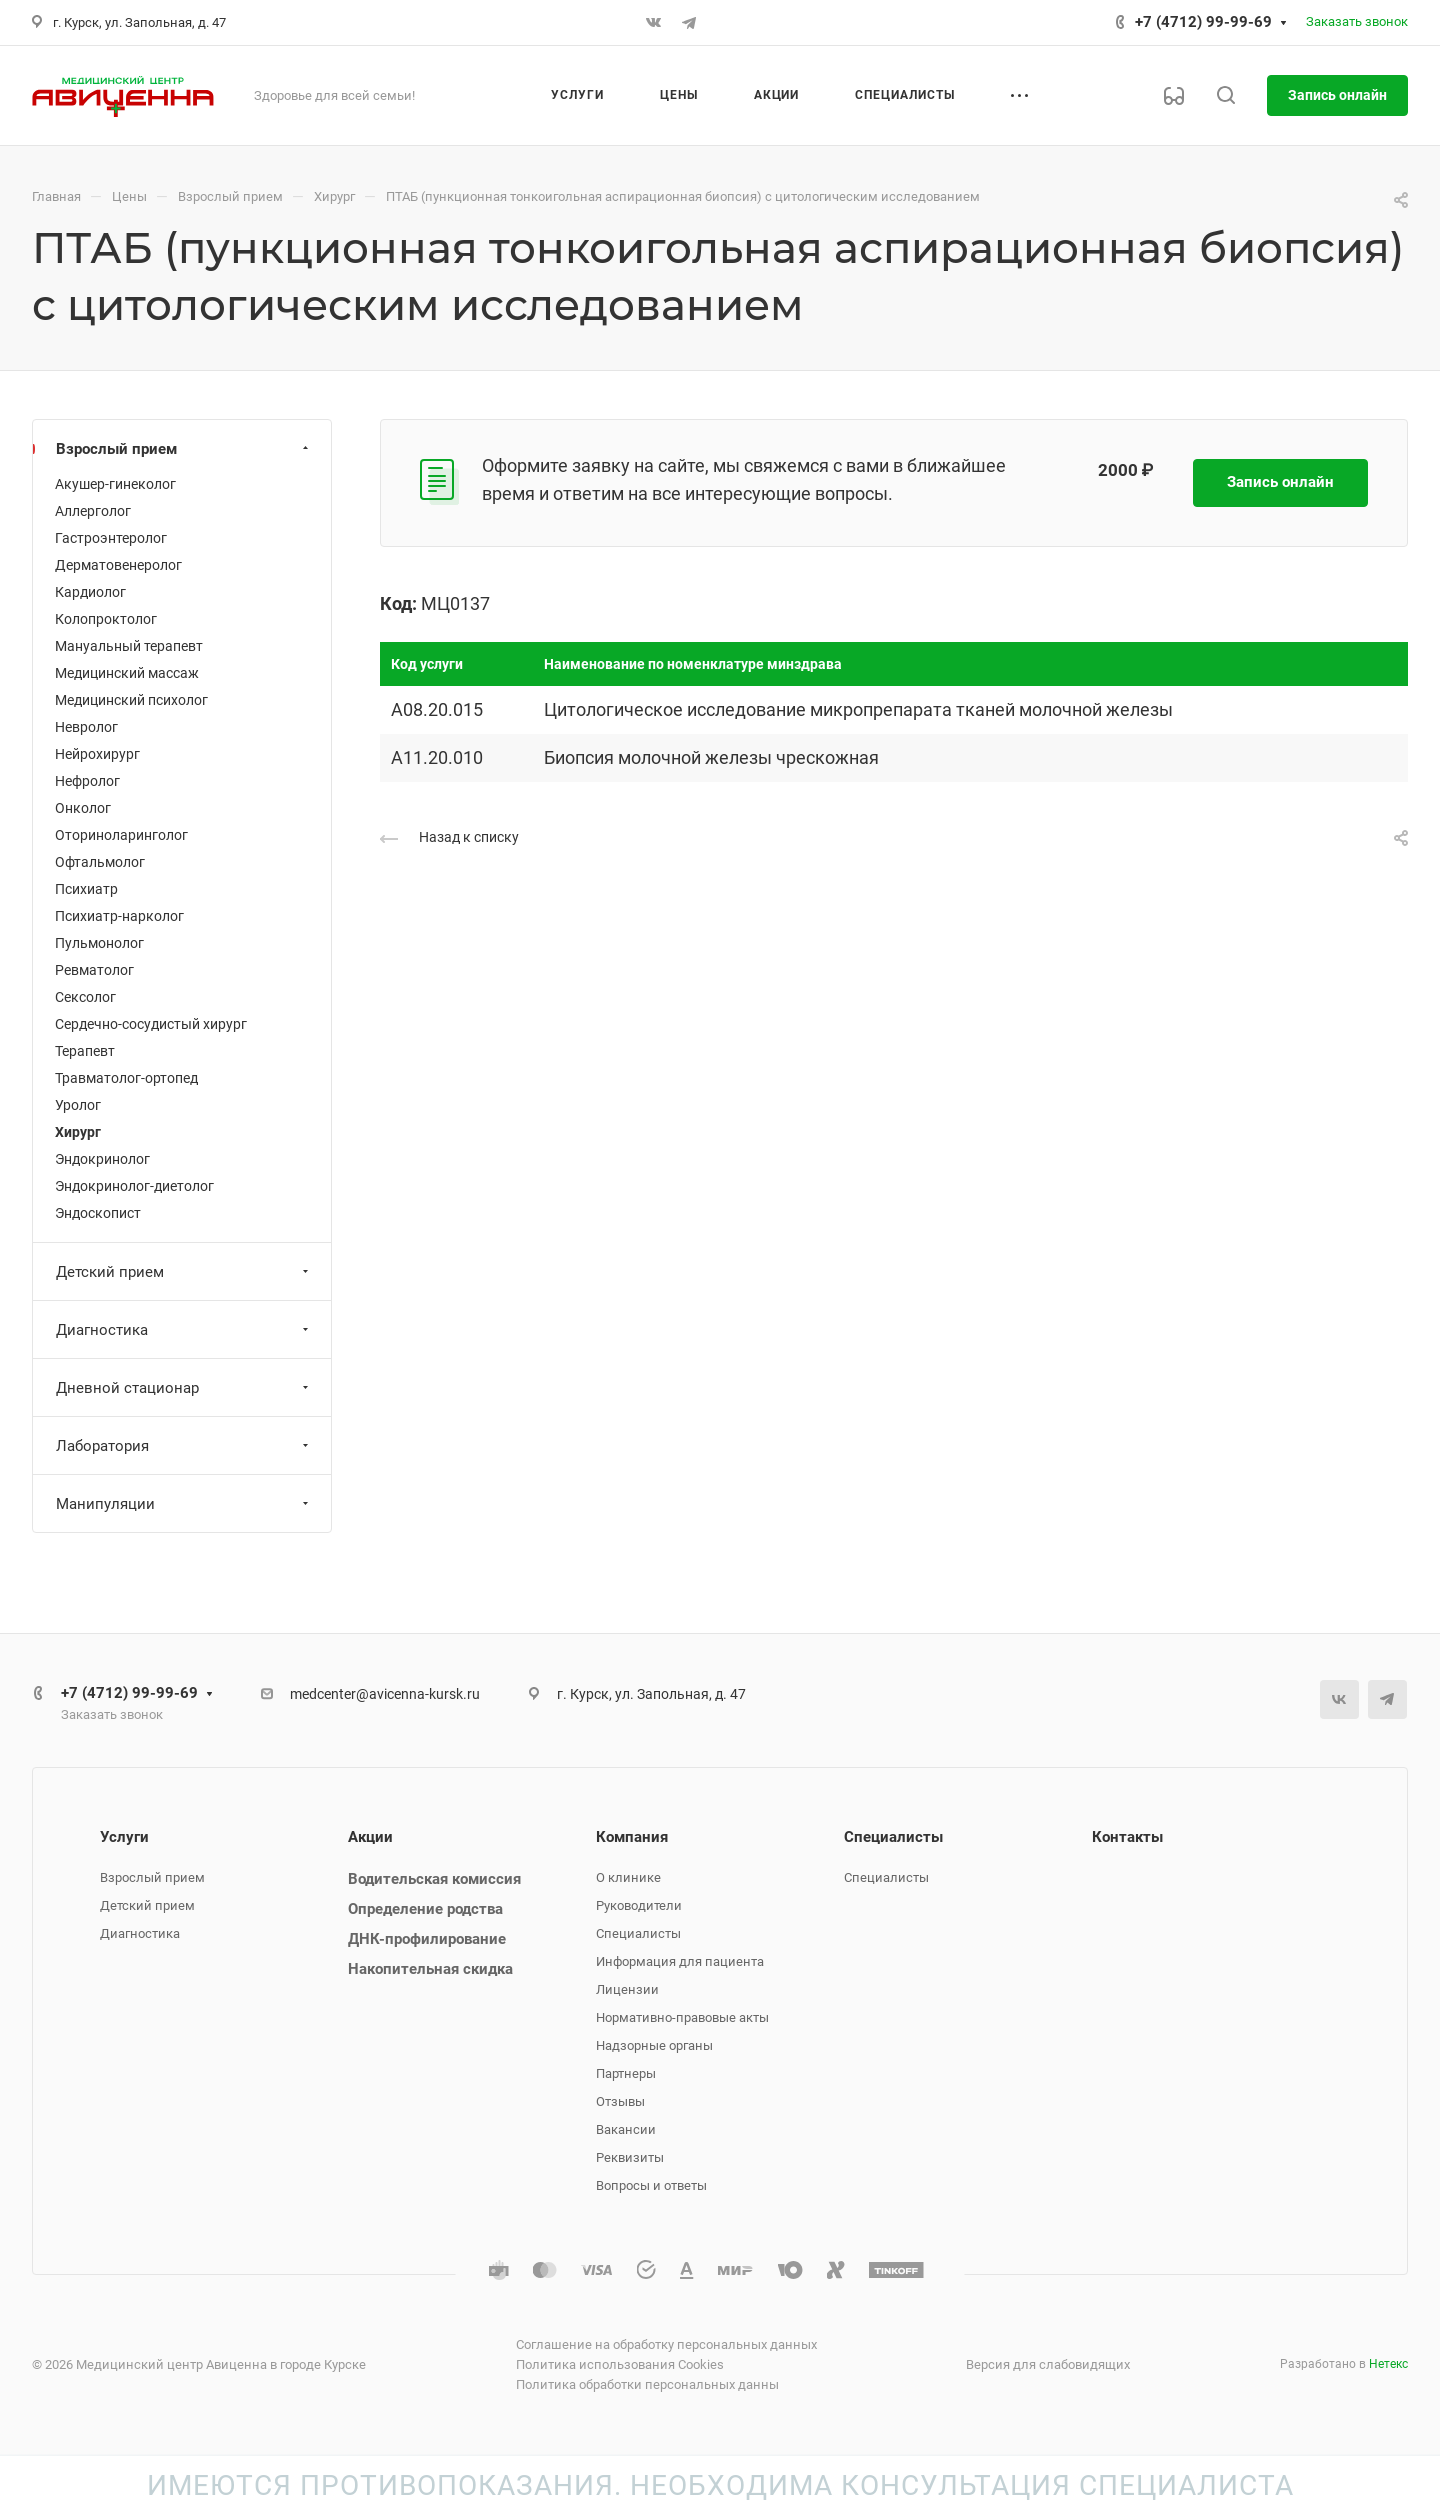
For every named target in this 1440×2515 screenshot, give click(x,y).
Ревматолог (94, 970)
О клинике (628, 1877)
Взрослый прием (184, 449)
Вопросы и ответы (651, 2185)
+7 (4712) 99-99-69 (1203, 22)
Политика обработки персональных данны (647, 2384)
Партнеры (626, 2073)
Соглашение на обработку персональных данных (666, 2344)
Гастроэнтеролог (111, 538)
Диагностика (184, 1330)
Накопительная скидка (430, 1969)
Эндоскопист (98, 1213)
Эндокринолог (102, 1159)
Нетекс (1388, 2364)
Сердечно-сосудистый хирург (151, 1024)
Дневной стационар (184, 1388)
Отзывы (620, 2101)
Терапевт (85, 1051)
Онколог (83, 808)
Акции (370, 1837)
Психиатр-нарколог (119, 916)
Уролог (78, 1105)
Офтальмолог (100, 862)
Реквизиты (630, 2157)
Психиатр (86, 889)
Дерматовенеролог (118, 565)
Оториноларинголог (121, 835)
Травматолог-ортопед (126, 1078)
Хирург (78, 1132)
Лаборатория (184, 1446)
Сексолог (85, 997)
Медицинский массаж (127, 673)
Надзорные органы (654, 2045)
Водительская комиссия (434, 1879)
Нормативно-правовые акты (682, 2017)
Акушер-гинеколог (115, 484)
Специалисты (638, 1933)
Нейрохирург (97, 754)
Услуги (124, 1837)
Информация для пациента (680, 1961)
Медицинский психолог (131, 700)
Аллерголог (93, 511)
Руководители (639, 1905)
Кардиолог (90, 592)
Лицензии (627, 1989)
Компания (632, 1837)
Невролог (86, 727)
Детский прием (184, 1272)
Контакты (1127, 1837)
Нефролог (87, 781)
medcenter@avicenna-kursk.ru (385, 1694)
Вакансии (626, 2129)
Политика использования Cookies (620, 2364)
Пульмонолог (99, 943)
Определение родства (425, 1909)
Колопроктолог (106, 619)
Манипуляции (184, 1504)
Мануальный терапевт (129, 646)
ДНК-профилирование (427, 1939)
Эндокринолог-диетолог (134, 1186)
